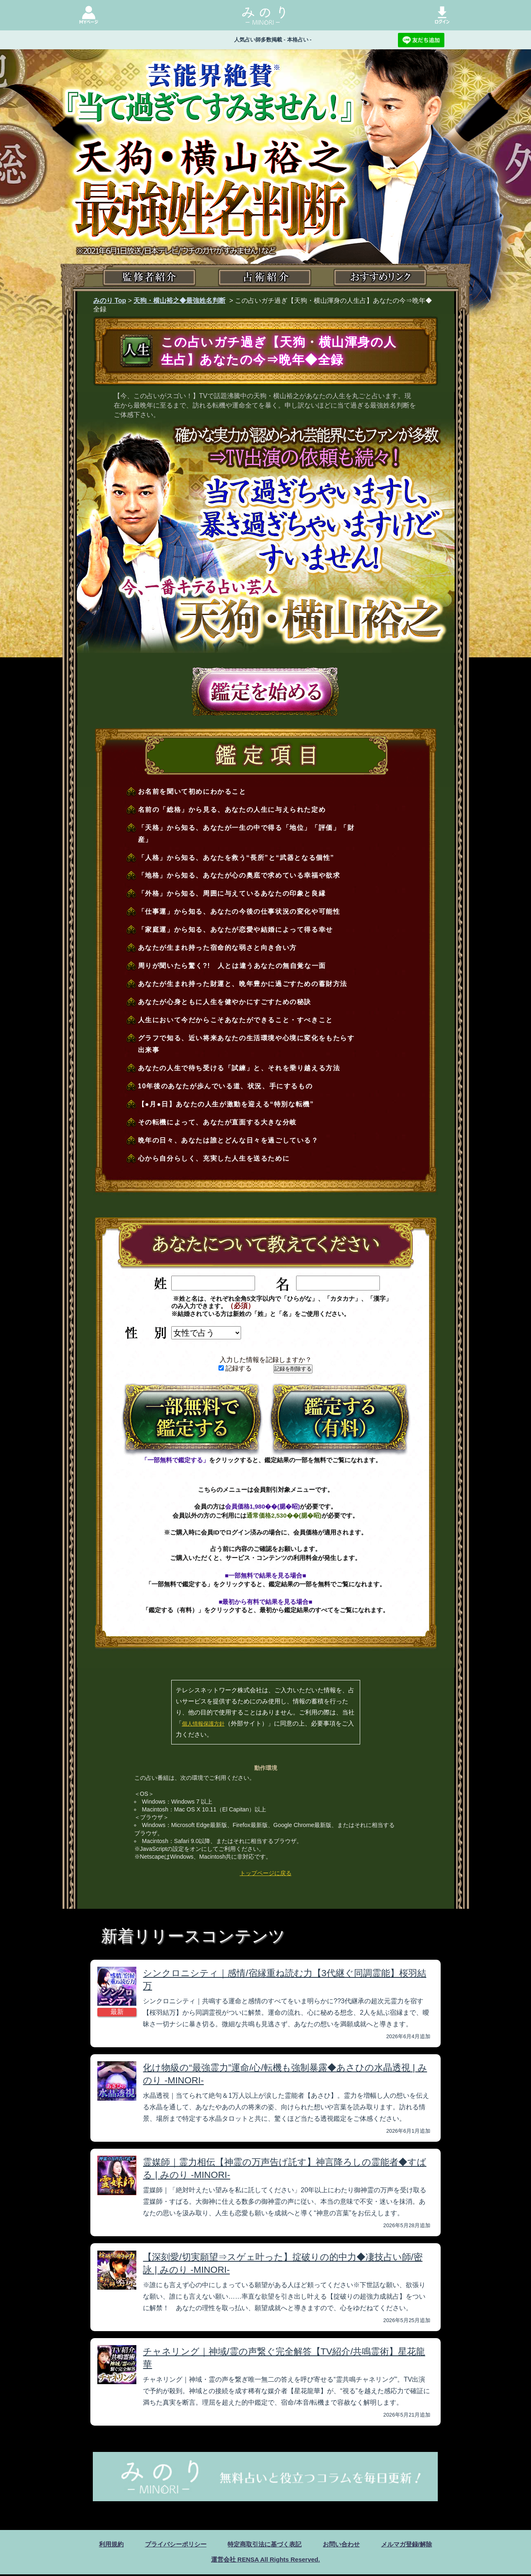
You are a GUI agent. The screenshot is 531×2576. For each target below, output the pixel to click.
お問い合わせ (345, 2544)
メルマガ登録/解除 (413, 2544)
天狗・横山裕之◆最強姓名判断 (179, 300)
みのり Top (109, 300)
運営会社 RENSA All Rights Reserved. (265, 2560)
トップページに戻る (266, 1873)
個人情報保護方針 (203, 1724)
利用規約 (104, 2544)
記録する (235, 1368)
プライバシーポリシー (171, 2544)
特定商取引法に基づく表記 (264, 2544)
